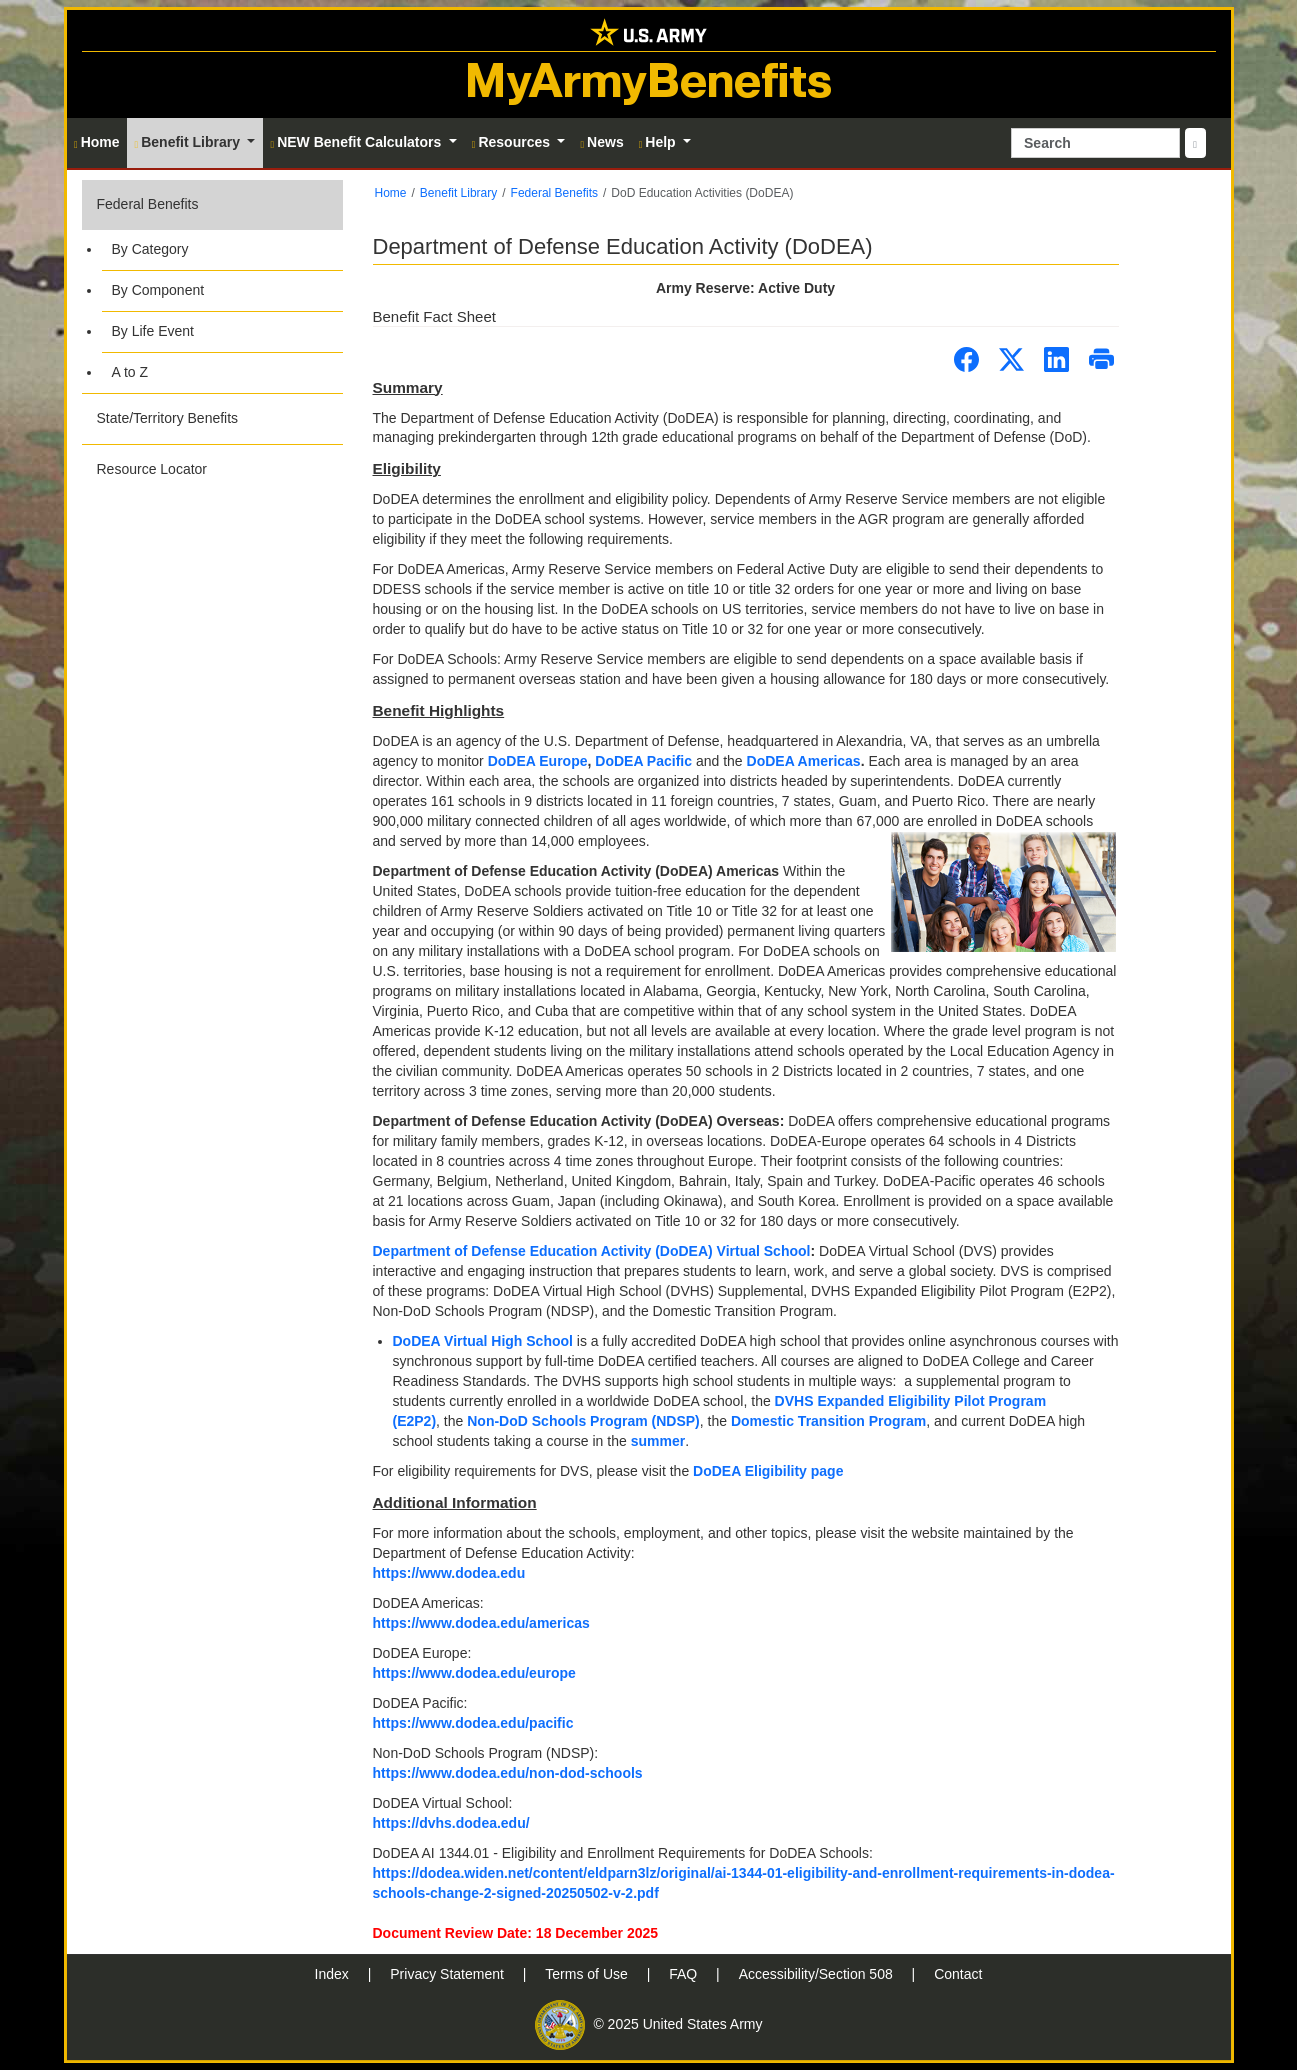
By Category (150, 249)
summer (658, 1441)
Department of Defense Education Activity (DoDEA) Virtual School (592, 1251)
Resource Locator (152, 469)
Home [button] (97, 142)
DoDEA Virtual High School (483, 1341)
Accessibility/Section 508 (818, 1974)
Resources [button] (513, 142)
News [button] (601, 142)
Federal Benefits (148, 204)
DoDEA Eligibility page (768, 1471)
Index (334, 1974)
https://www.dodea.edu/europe (474, 1673)
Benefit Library (458, 193)
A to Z (130, 372)
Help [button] (659, 142)
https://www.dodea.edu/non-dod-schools (508, 1773)
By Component (158, 290)
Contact (958, 1974)
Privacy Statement (449, 1974)
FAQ (685, 1974)
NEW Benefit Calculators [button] (357, 142)
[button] (212, 286)
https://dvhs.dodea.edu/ (451, 1823)
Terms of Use (588, 1974)
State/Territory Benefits (168, 418)
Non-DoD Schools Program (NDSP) (583, 1421)
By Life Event (153, 331)
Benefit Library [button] (189, 142)
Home (391, 193)
